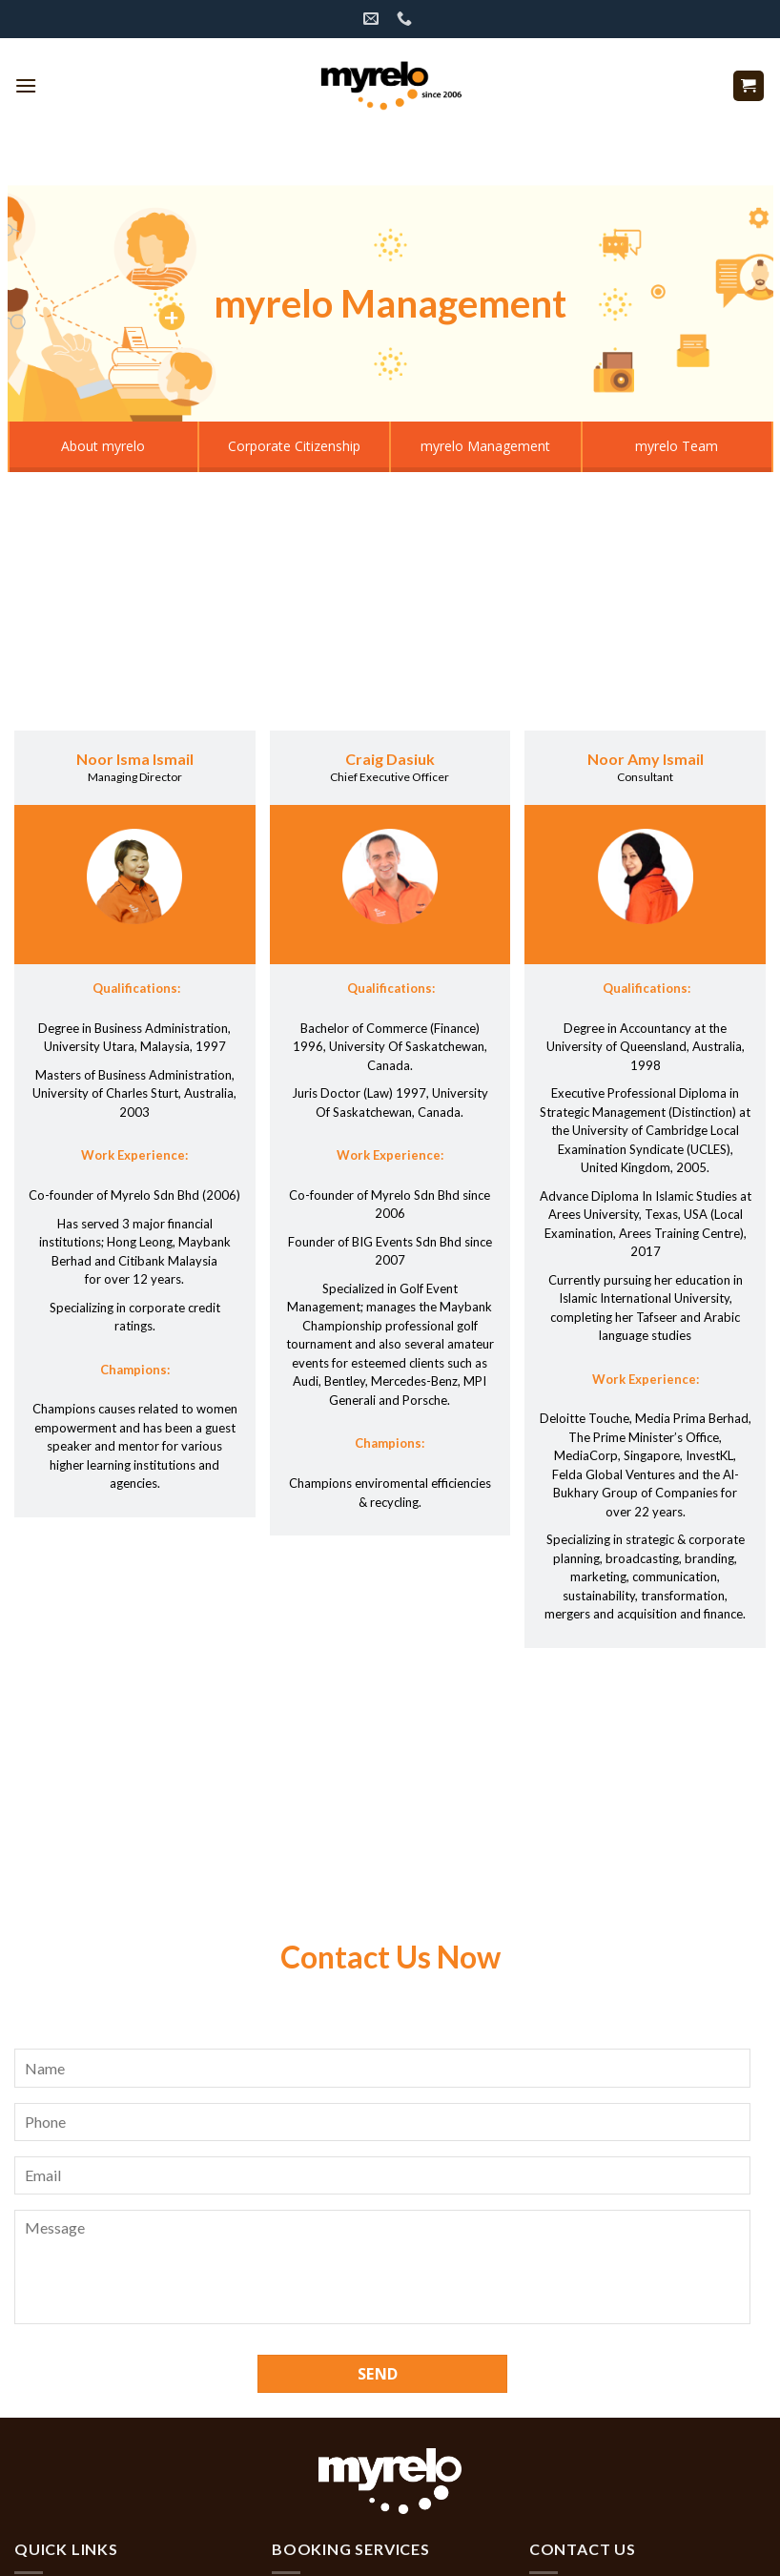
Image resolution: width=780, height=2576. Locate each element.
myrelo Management (485, 446)
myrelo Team (676, 446)
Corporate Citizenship (294, 446)
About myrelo (103, 446)
